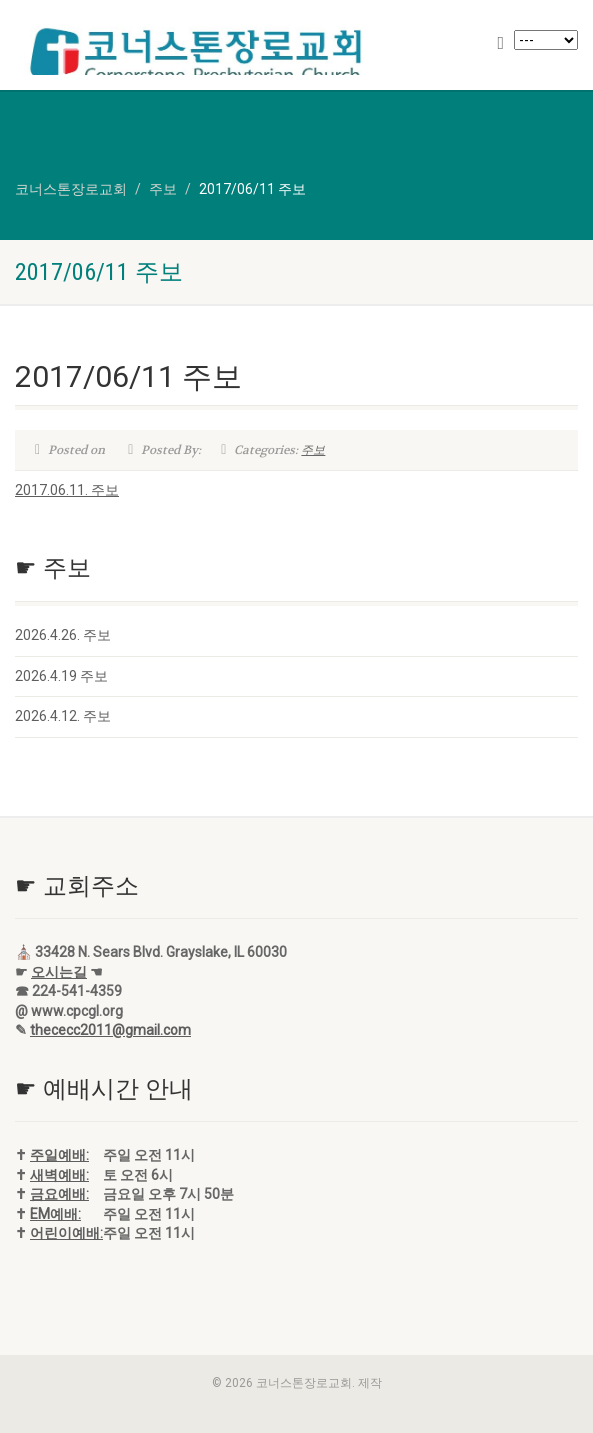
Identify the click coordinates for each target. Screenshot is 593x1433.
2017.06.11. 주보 (67, 490)
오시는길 (59, 972)
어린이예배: (66, 1233)
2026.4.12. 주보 (63, 716)
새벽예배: (59, 1175)
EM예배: (55, 1214)
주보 (313, 450)
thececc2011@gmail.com (110, 1030)
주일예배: (59, 1155)
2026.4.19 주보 (61, 676)
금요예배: (59, 1194)
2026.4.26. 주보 (63, 635)
